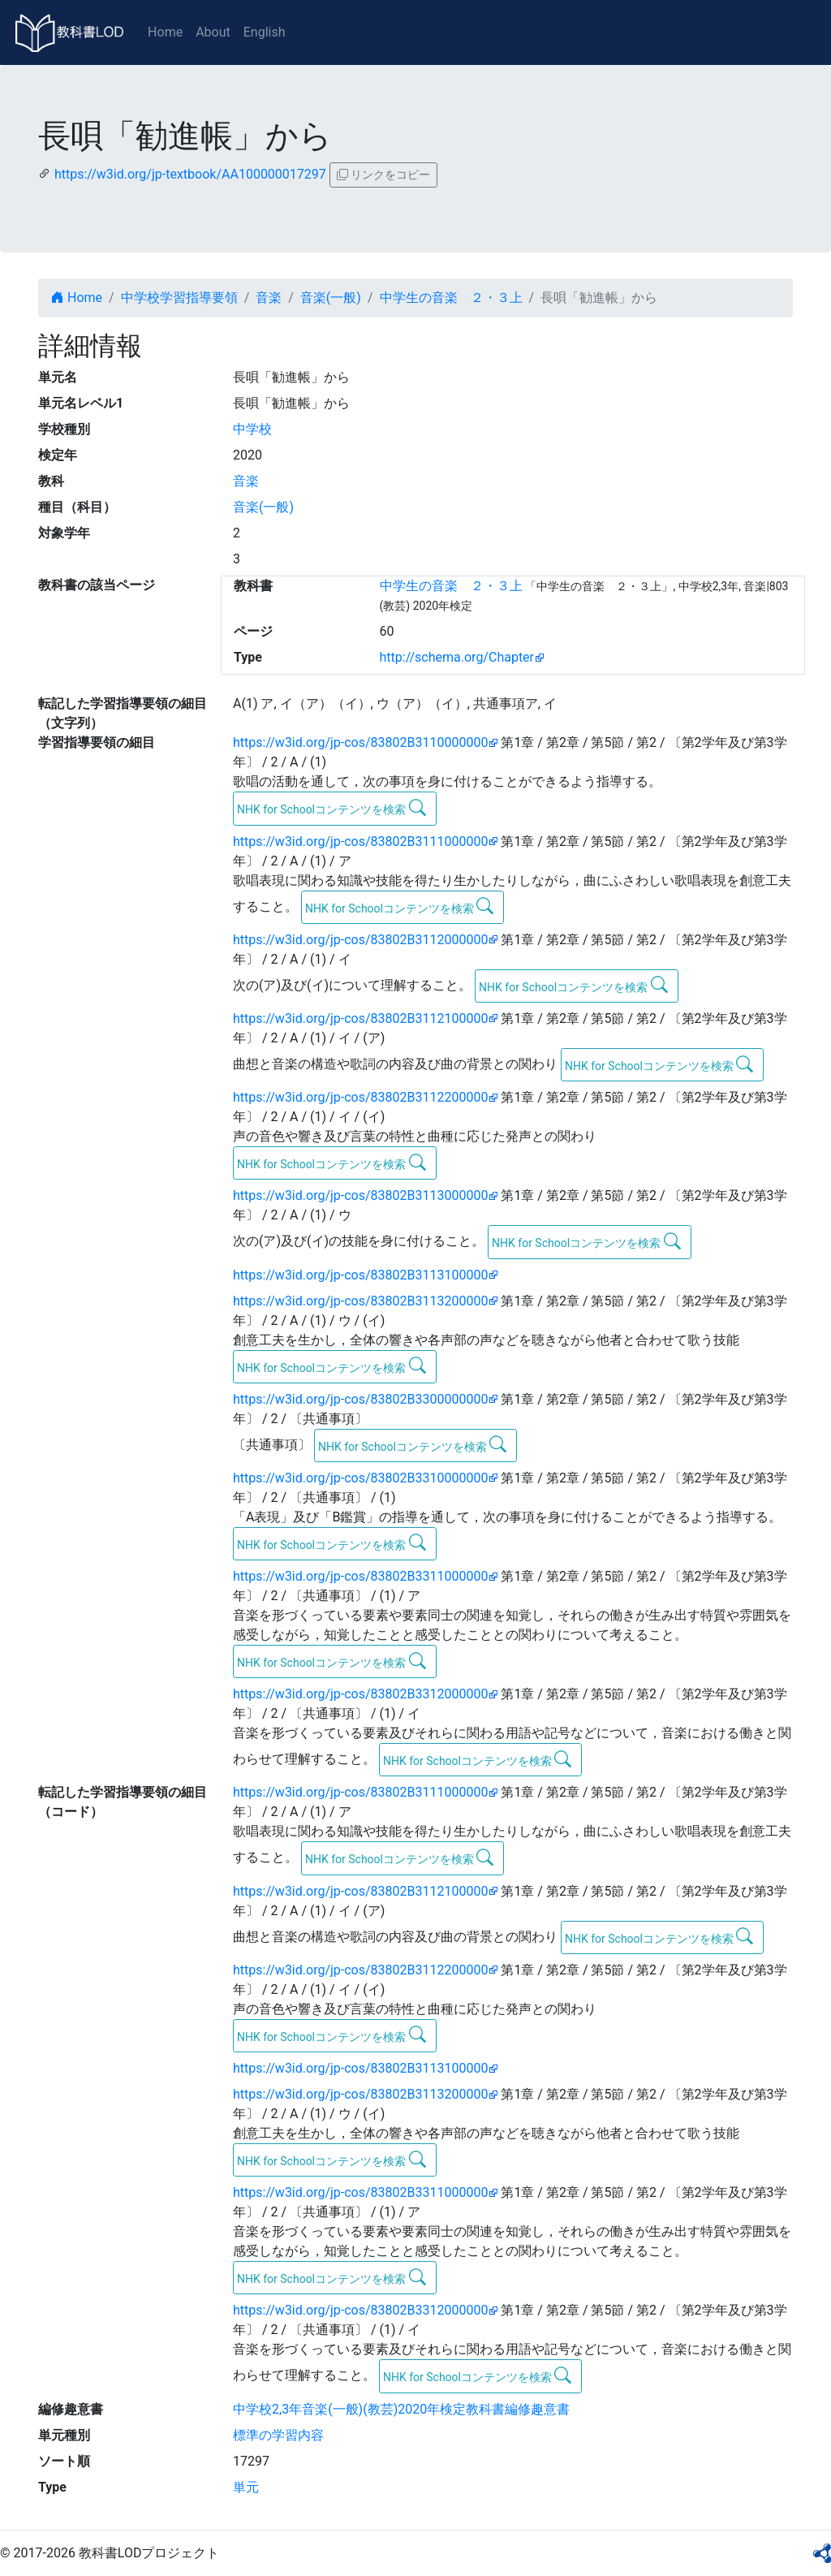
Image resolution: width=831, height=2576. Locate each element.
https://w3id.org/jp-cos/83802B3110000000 (360, 742)
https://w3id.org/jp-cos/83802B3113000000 (360, 1195)
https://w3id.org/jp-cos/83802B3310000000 (360, 1478)
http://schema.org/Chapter (457, 657)
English (264, 32)
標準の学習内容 (278, 2435)
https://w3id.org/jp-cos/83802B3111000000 (360, 841)
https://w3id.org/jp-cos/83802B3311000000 (360, 1576)
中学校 (252, 429)
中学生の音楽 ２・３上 (451, 297)
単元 (246, 2487)
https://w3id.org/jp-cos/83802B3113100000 (360, 1275)
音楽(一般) (330, 297)
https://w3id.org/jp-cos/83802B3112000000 (360, 939)
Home (165, 32)
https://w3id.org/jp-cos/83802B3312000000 (360, 1694)
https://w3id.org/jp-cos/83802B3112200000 (360, 1097)
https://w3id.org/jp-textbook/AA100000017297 (190, 174)
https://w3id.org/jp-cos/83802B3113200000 (360, 1301)
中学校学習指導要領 (179, 297)
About (213, 32)
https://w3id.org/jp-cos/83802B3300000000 (360, 1399)
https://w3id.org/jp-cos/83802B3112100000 (360, 1018)
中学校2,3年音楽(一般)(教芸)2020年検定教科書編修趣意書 (401, 2409)
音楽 (269, 297)
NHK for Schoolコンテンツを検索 (331, 808)
